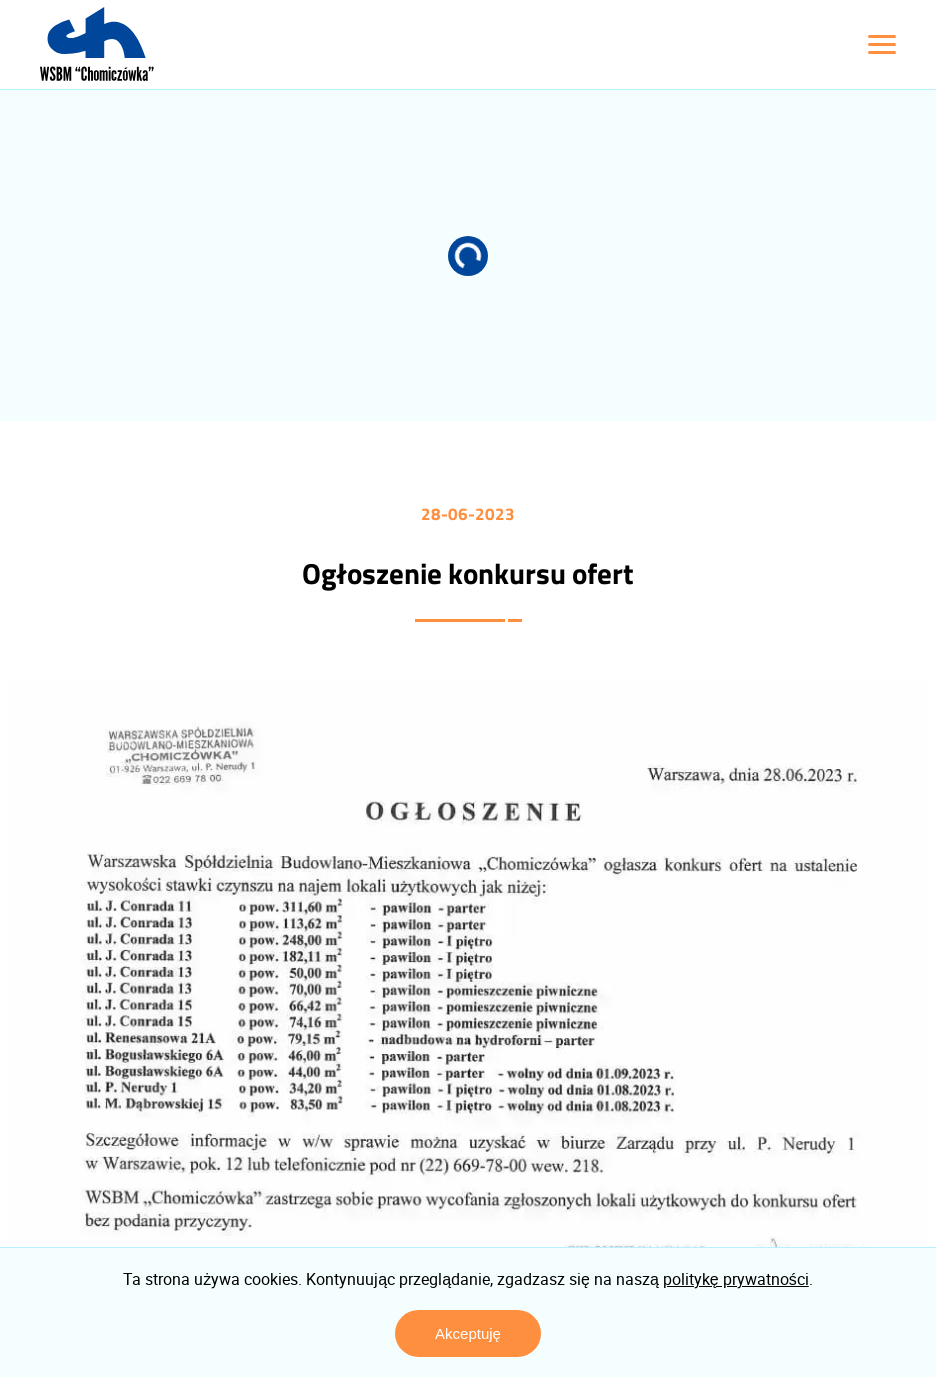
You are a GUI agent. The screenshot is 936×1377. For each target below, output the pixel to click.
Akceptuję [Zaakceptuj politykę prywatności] (468, 1333)
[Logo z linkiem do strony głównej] (97, 44)
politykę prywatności (736, 1279)
